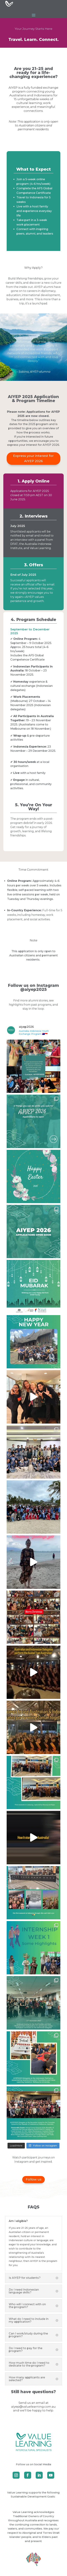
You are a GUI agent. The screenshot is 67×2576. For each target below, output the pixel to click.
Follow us (33, 2179)
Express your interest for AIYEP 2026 (33, 458)
